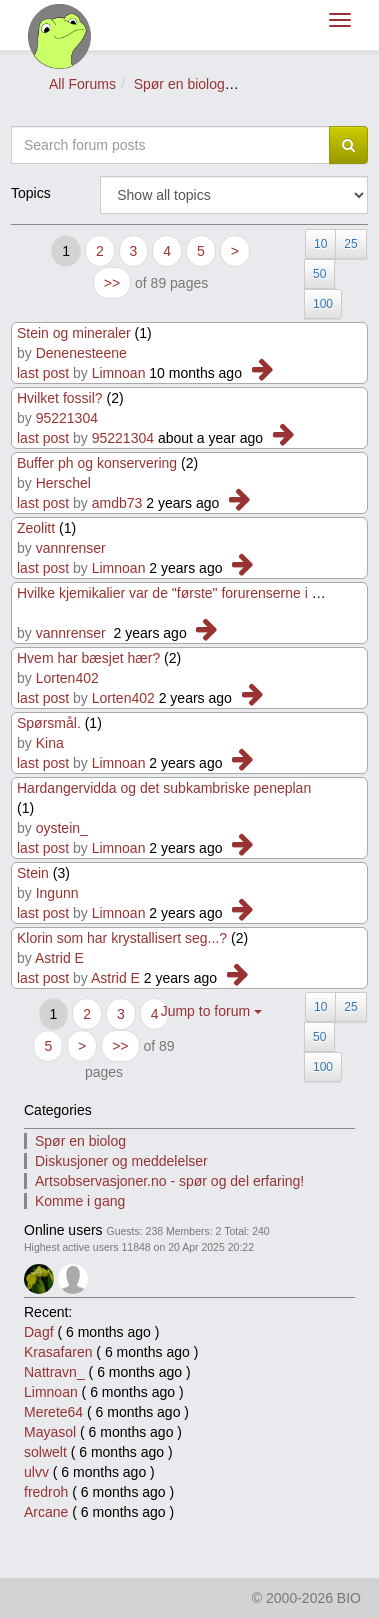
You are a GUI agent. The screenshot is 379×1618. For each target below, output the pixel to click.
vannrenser (71, 548)
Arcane (46, 1512)
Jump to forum (211, 1011)
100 (323, 304)
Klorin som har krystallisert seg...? (122, 938)
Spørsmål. (49, 723)
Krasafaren (58, 1352)
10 (320, 244)
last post (43, 373)
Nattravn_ (54, 1372)
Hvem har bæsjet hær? (88, 658)
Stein (33, 873)
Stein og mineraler (74, 333)
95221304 (67, 418)
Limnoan (119, 373)
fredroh (46, 1492)
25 (350, 244)
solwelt (45, 1452)
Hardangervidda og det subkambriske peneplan (164, 788)
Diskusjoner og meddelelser (121, 1161)
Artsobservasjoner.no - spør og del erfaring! (169, 1181)
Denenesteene (81, 353)
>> (112, 283)
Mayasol (50, 1432)
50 (319, 274)
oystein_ (62, 828)
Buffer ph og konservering (97, 463)
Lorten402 (67, 678)
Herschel (63, 483)
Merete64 (53, 1412)
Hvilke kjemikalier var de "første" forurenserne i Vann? (184, 593)
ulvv (36, 1472)
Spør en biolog (179, 84)
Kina (50, 743)
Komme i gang (80, 1201)
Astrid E (59, 958)
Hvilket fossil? (61, 398)
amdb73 (117, 503)
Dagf (39, 1332)
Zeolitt (38, 528)
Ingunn (57, 893)
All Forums (82, 84)
